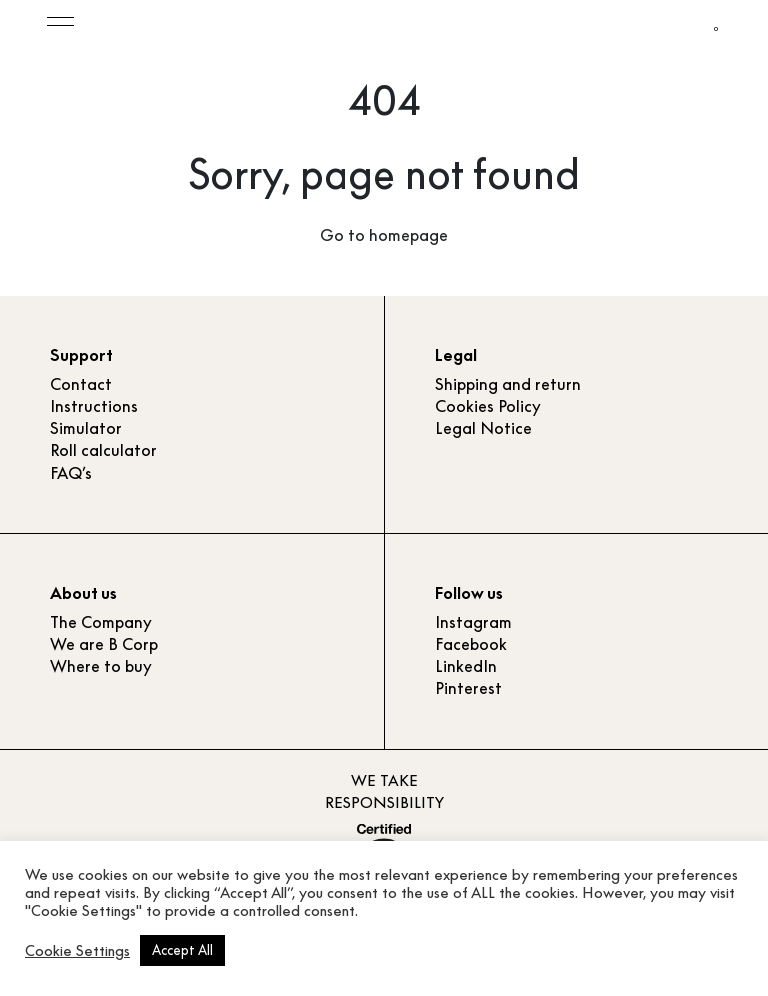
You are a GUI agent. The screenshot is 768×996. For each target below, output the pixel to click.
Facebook (471, 644)
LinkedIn (466, 666)
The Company (101, 622)
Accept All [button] (182, 950)
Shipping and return (508, 384)
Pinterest (468, 688)
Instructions (94, 406)
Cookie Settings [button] (77, 951)
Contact (81, 384)
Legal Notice (483, 428)
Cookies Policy (488, 406)
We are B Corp (104, 644)
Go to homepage (384, 235)
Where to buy (101, 666)
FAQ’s (71, 473)
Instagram (473, 622)
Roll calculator (103, 450)
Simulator (86, 428)
